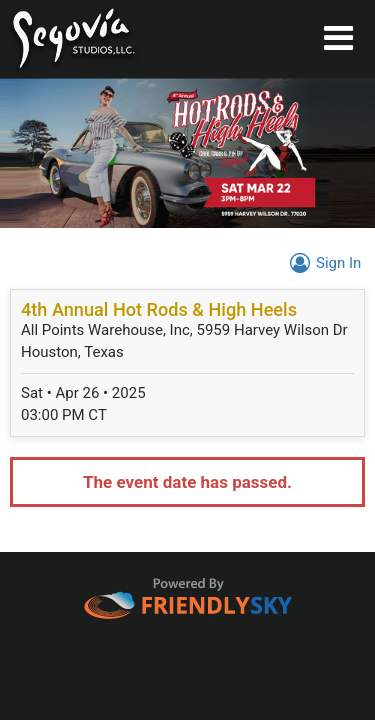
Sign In (322, 263)
